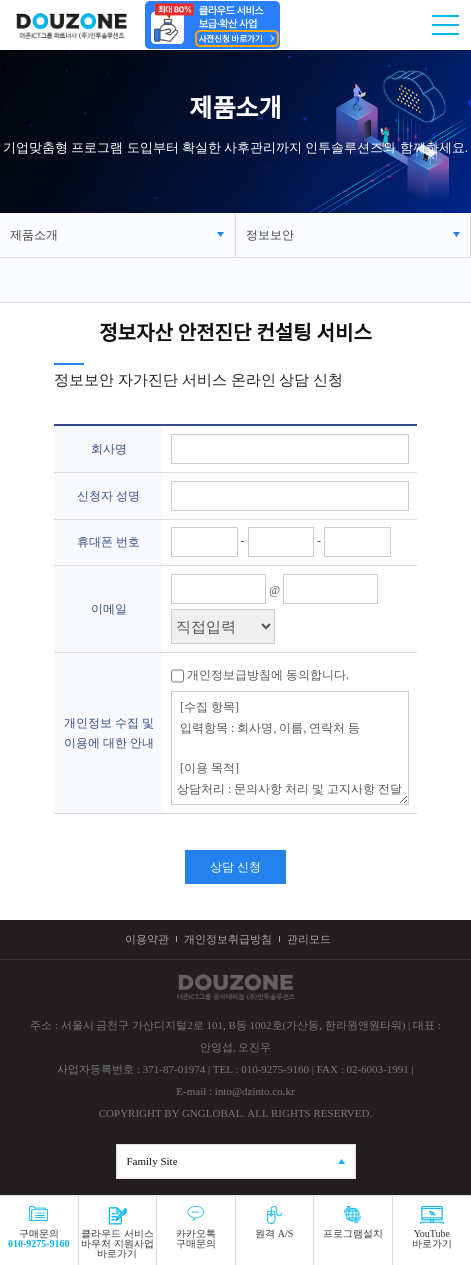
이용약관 (147, 939)
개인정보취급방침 (228, 939)
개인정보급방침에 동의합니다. (266, 675)
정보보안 (270, 235)
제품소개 (34, 235)
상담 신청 (235, 867)
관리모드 (309, 939)
